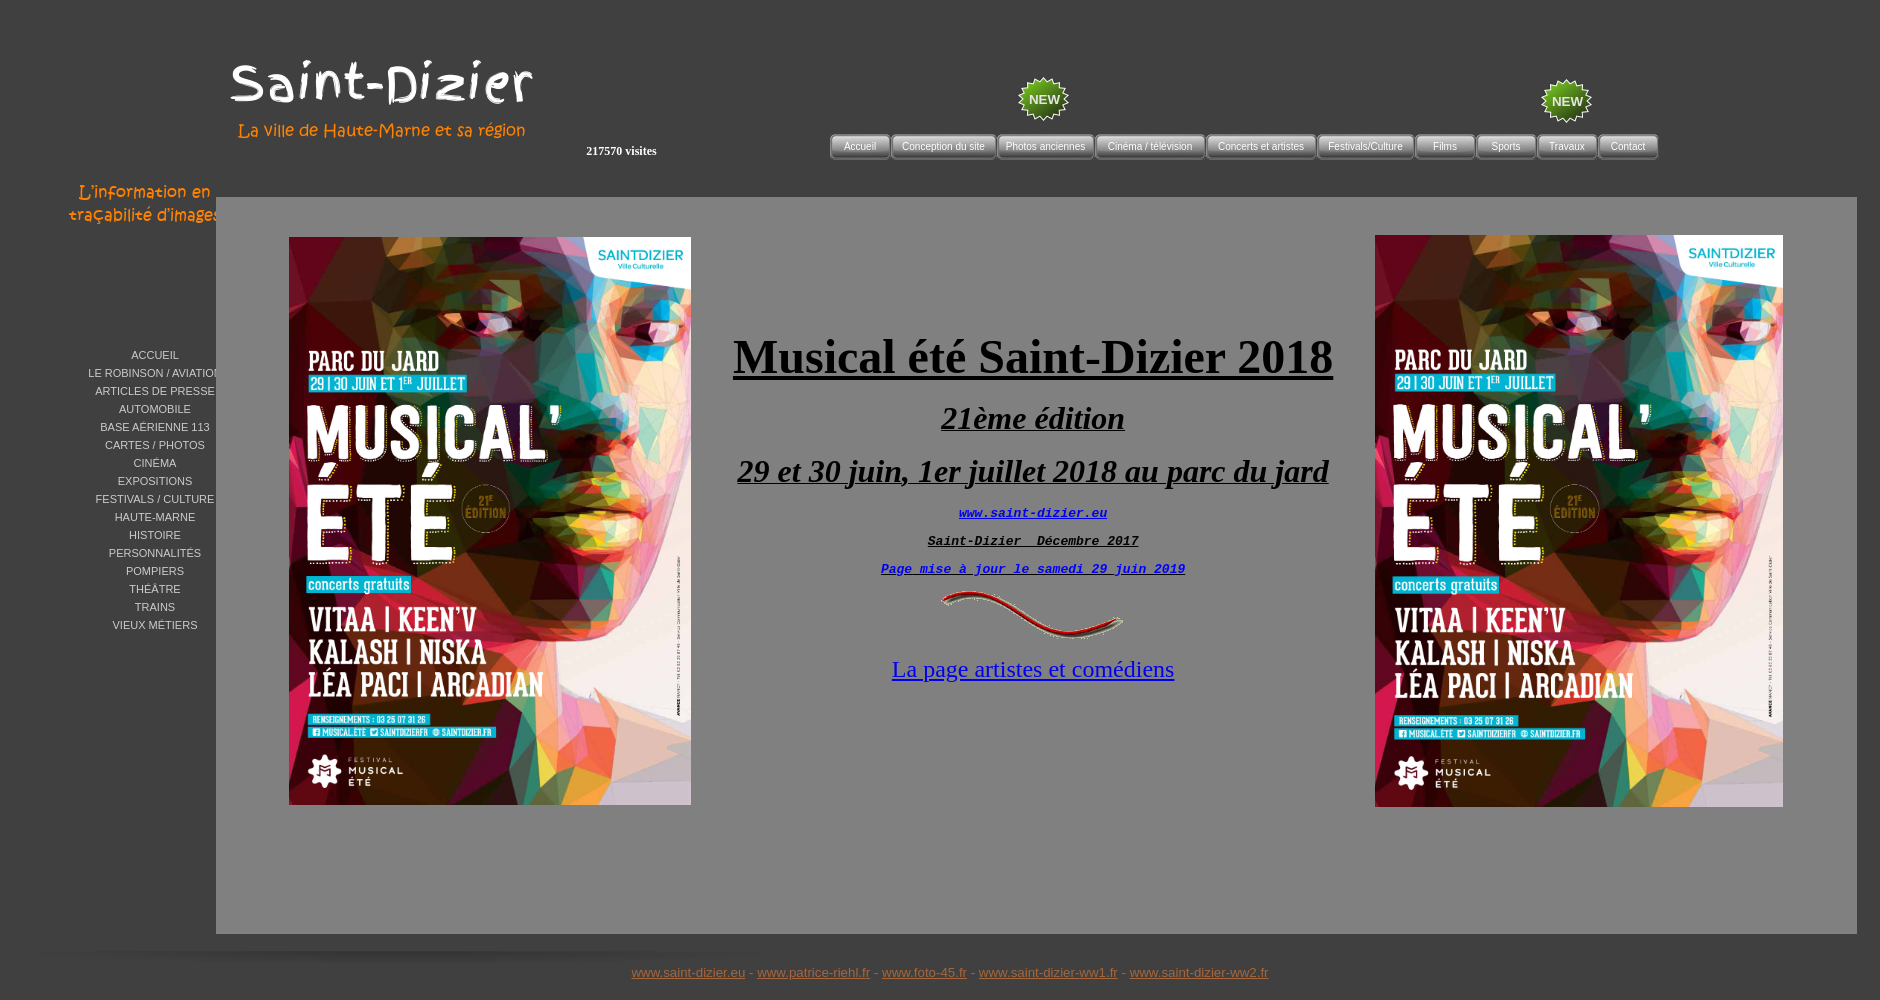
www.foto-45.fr (924, 972)
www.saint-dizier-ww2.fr (1199, 972)
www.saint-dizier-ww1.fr (1048, 972)
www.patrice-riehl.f (811, 972)
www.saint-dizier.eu (688, 972)
